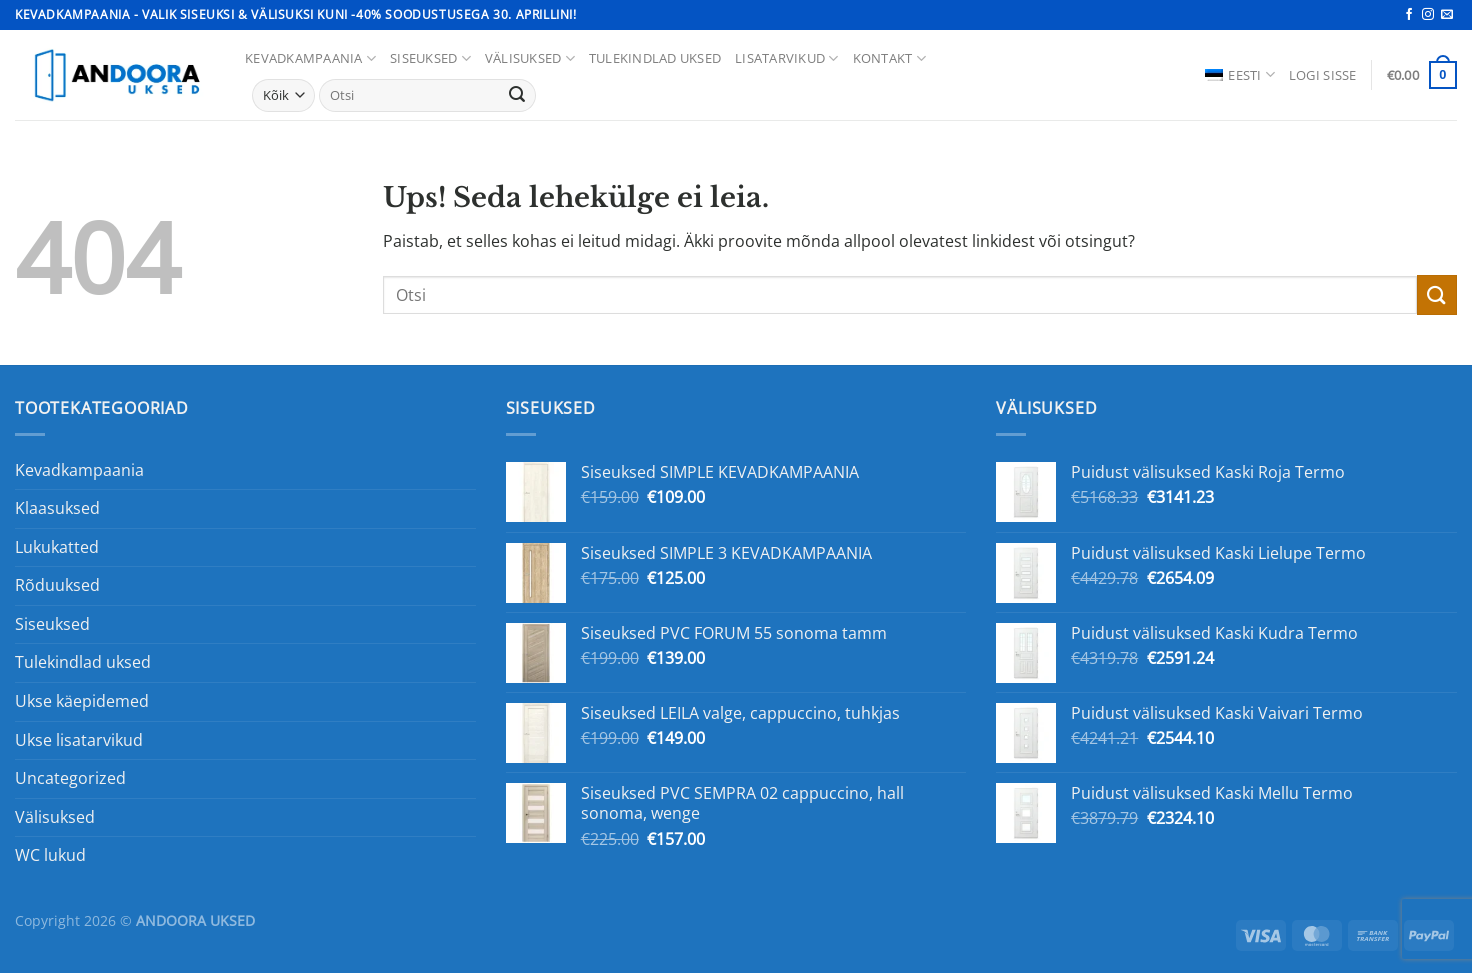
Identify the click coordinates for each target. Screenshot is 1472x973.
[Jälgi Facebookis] (1409, 15)
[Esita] (517, 95)
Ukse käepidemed (82, 701)
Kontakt (889, 58)
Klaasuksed (57, 508)
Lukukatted (57, 547)
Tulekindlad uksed (655, 58)
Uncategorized (70, 778)
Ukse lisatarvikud (79, 740)
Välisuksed (530, 58)
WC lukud (50, 855)
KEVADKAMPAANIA (310, 58)
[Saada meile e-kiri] (1447, 15)
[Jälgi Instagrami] (1428, 15)
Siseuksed (430, 58)
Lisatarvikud (787, 58)
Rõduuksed (57, 585)
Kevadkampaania (79, 470)
